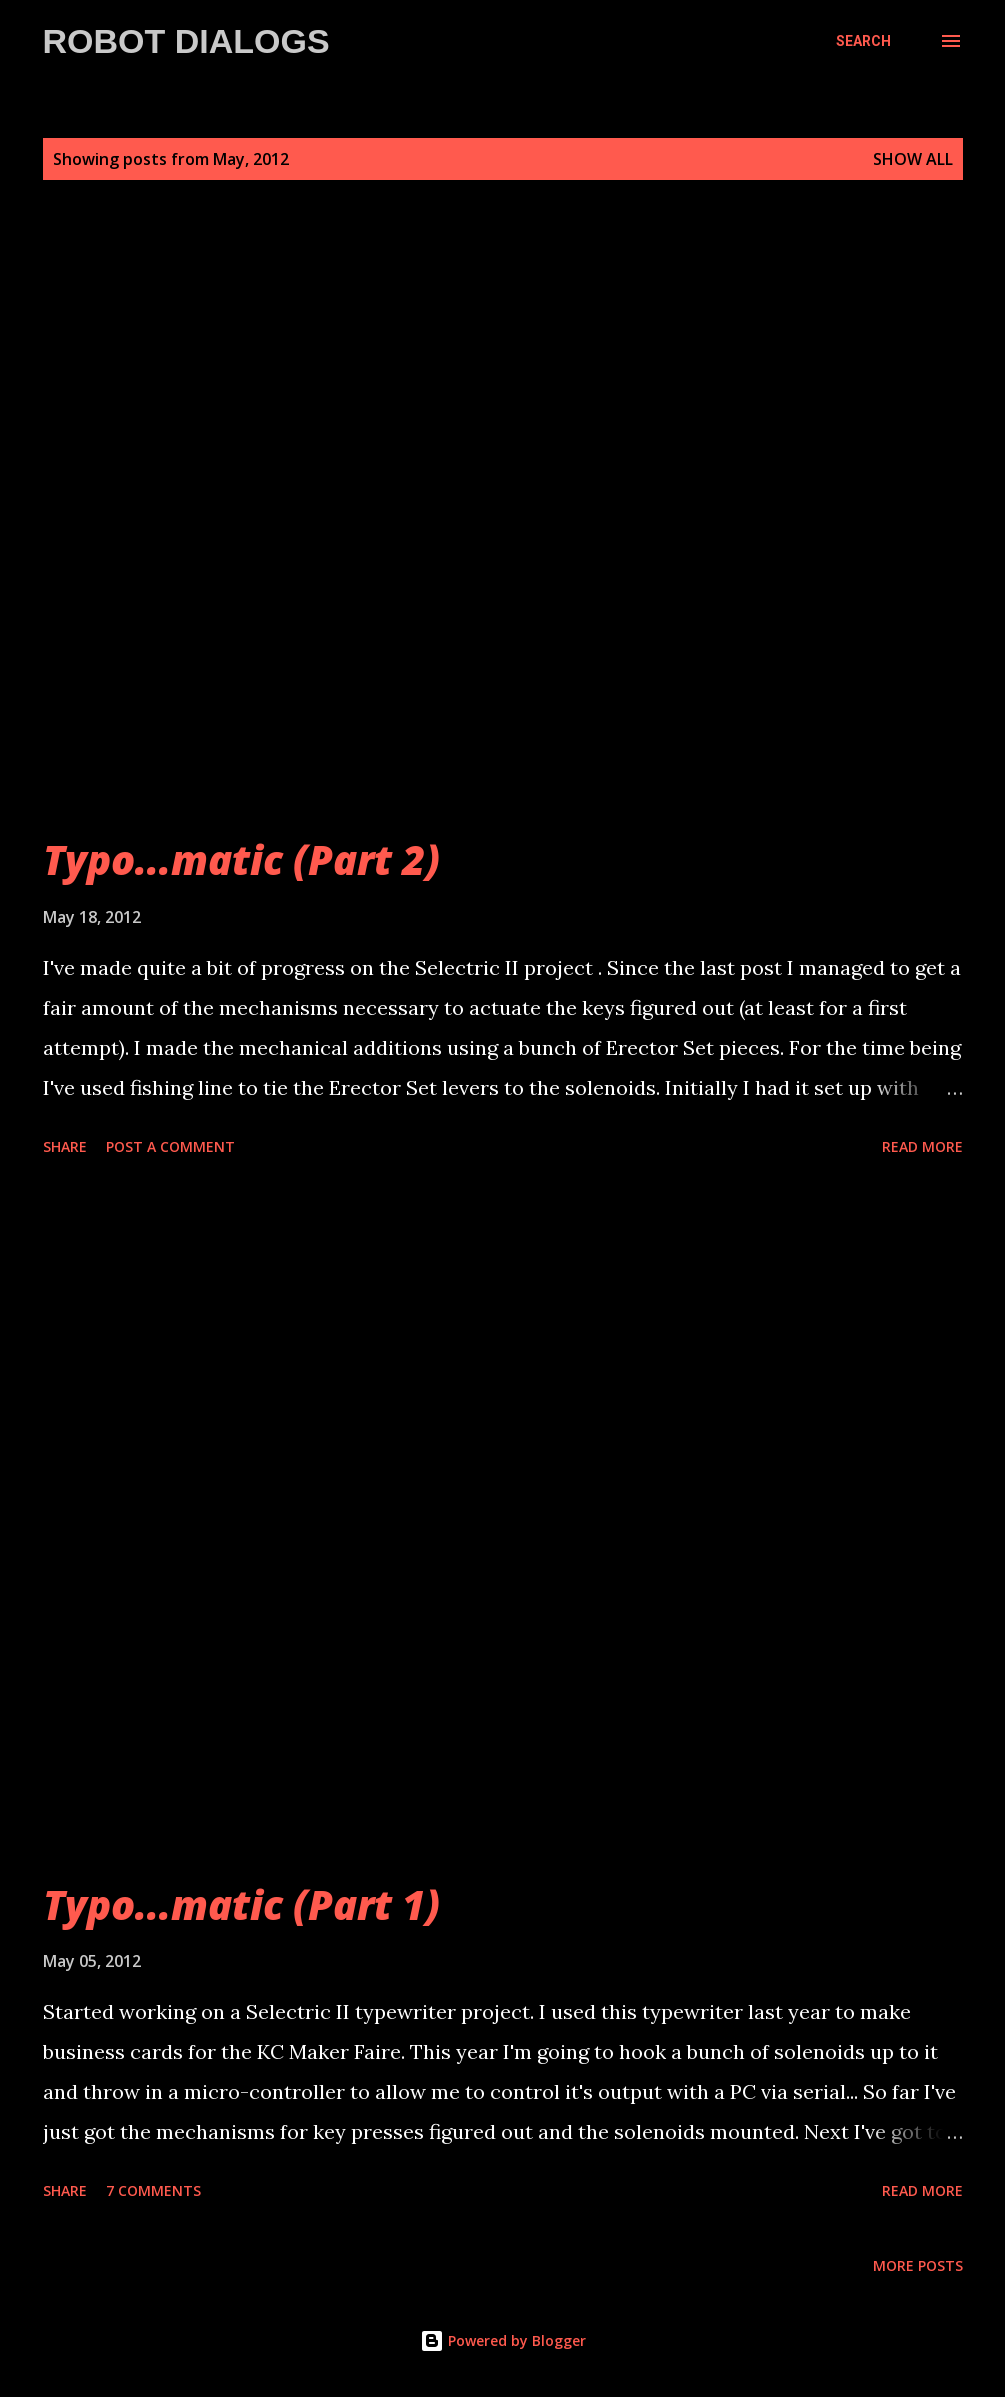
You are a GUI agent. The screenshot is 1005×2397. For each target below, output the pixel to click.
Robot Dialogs (186, 41)
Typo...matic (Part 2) (241, 859)
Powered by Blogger (503, 2340)
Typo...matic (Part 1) (241, 1904)
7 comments (153, 2190)
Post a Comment (170, 1146)
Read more (922, 1146)
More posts (918, 2265)
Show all (913, 159)
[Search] (863, 41)
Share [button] (65, 1146)
